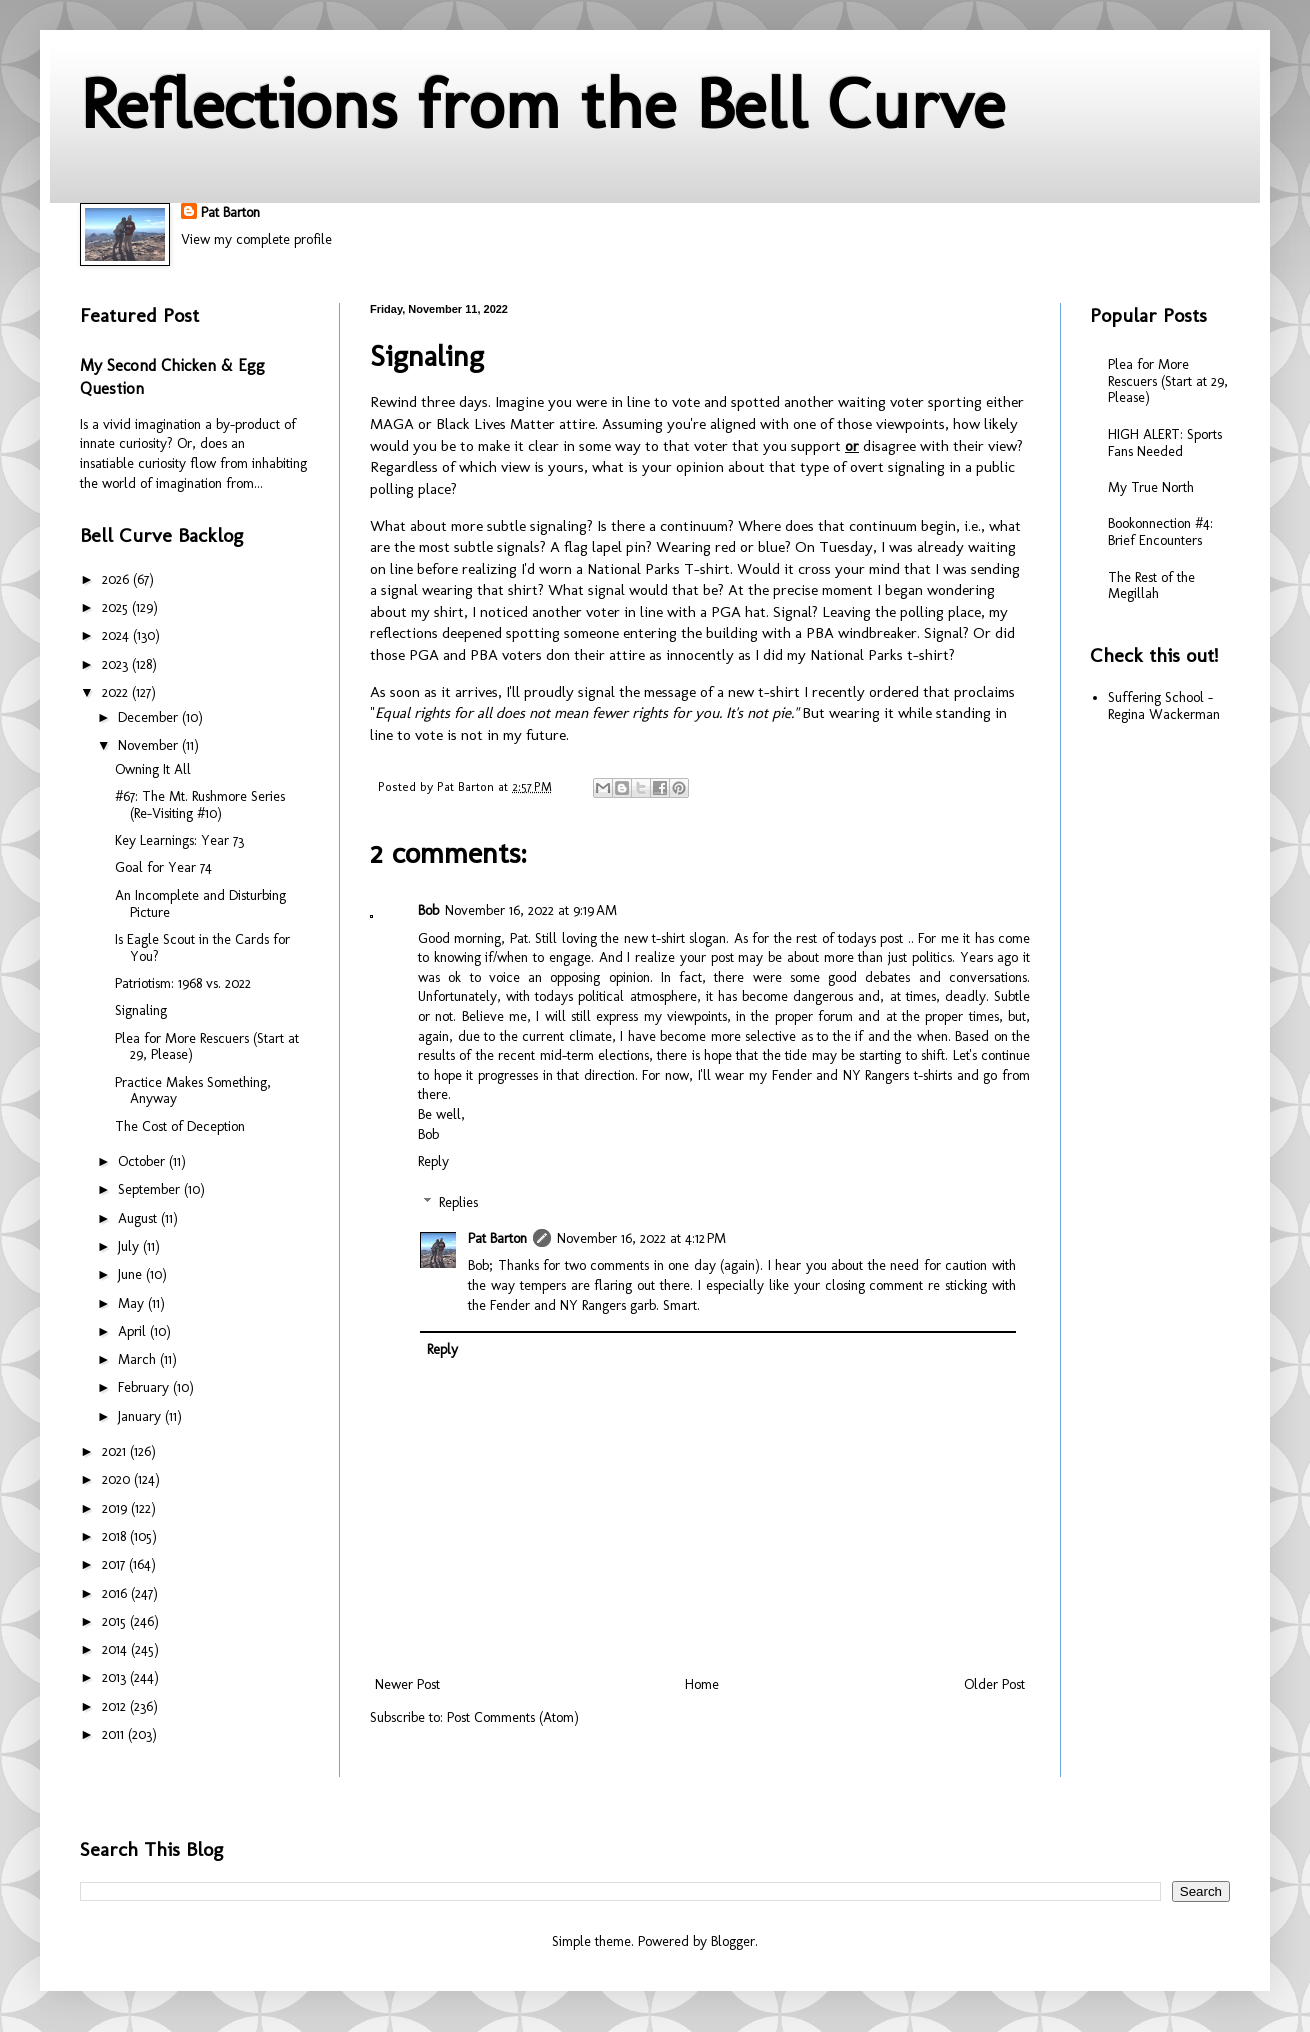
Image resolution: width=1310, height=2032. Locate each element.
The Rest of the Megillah (1151, 586)
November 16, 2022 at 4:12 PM (641, 1238)
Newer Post (407, 1684)
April (134, 1331)
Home (702, 1684)
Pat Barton (230, 212)
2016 (116, 1593)
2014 (116, 1649)
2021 (116, 1451)
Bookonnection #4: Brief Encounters (1160, 532)
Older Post (994, 1684)
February (145, 1387)
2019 (116, 1508)
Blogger (733, 1941)
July (130, 1246)
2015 (116, 1621)
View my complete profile (256, 239)
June (132, 1274)
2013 (116, 1677)
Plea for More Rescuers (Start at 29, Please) (207, 1047)
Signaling (141, 1010)
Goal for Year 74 (163, 867)
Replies (458, 1202)
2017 (115, 1564)
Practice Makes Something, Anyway (193, 1091)
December (150, 717)
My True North (1151, 487)
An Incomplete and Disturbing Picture (200, 904)
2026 (117, 579)
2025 (117, 607)
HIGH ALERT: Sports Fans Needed (1165, 443)
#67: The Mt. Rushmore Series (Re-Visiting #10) (200, 805)
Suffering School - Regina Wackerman (1164, 706)
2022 (117, 692)
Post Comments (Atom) (513, 1717)
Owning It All (153, 769)
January (141, 1416)
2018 (116, 1536)
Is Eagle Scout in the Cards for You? (202, 948)
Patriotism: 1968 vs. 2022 (183, 983)
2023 (117, 664)
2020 (118, 1479)
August (139, 1218)
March (139, 1359)
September (151, 1189)
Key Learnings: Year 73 (179, 840)
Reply (433, 1161)
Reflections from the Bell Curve (542, 104)
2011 (115, 1734)
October (143, 1161)
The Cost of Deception (180, 1126)
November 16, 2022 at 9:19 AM (531, 910)
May (133, 1303)
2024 (117, 635)
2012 (116, 1706)
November (150, 745)
